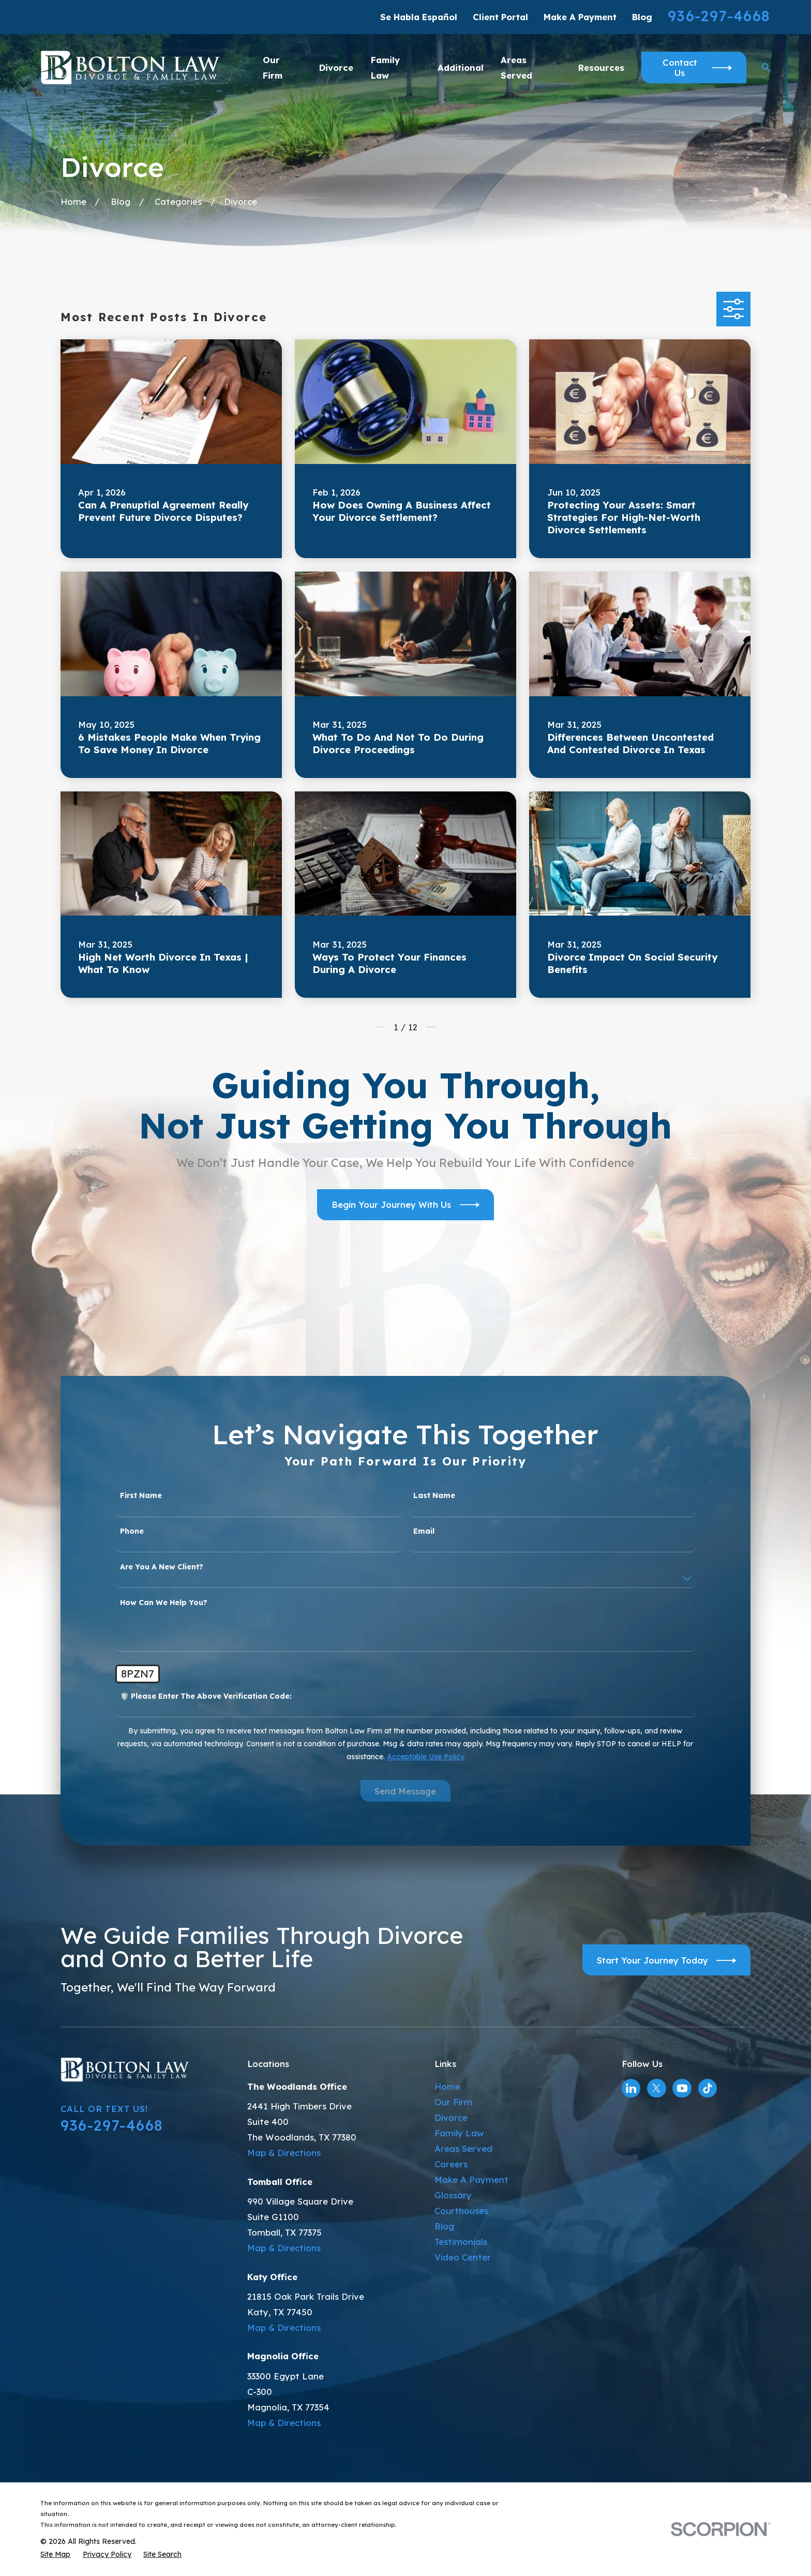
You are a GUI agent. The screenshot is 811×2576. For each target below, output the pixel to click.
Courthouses (461, 2210)
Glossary (453, 2195)
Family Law (459, 2133)
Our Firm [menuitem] (272, 67)
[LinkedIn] (631, 2088)
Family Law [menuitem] (385, 67)
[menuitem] (55, 2554)
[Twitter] (656, 2088)
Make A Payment (580, 16)
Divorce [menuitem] (336, 67)
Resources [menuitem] (601, 67)
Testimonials (460, 2241)
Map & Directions (284, 2152)
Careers (451, 2164)
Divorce (451, 2117)
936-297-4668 (719, 16)
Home (447, 2086)
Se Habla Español (418, 16)
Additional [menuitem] (461, 67)
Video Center (462, 2257)
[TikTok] (707, 2088)
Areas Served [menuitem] (516, 67)
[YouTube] (682, 2088)
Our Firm (453, 2101)
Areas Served (463, 2148)
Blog (642, 16)
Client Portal (500, 16)
